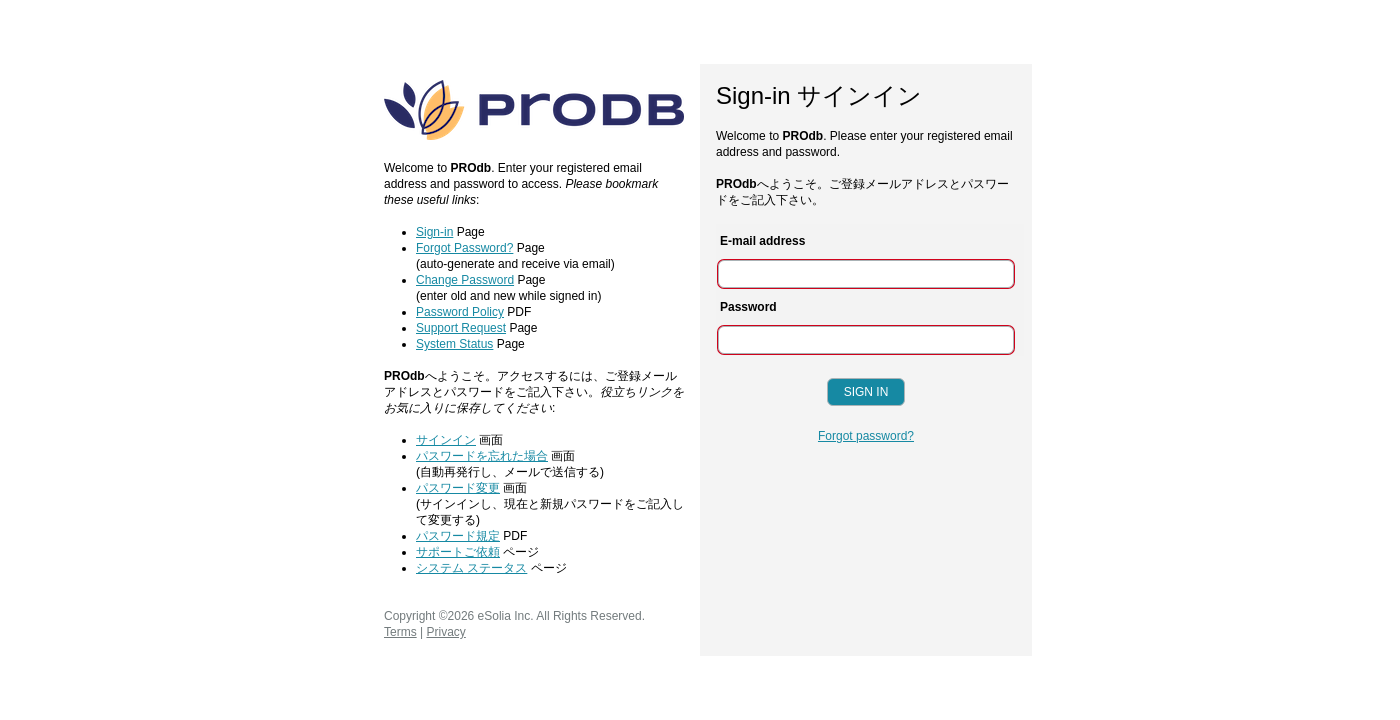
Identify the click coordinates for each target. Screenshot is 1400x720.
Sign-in (434, 232)
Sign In (866, 392)
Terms (400, 632)
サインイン (446, 440)
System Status (454, 344)
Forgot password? (866, 436)
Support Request (461, 328)
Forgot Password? (464, 248)
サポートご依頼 (458, 552)
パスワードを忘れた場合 (482, 456)
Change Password (465, 280)
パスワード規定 (458, 536)
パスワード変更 (458, 488)
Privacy (445, 632)
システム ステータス (471, 568)
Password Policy (460, 312)
